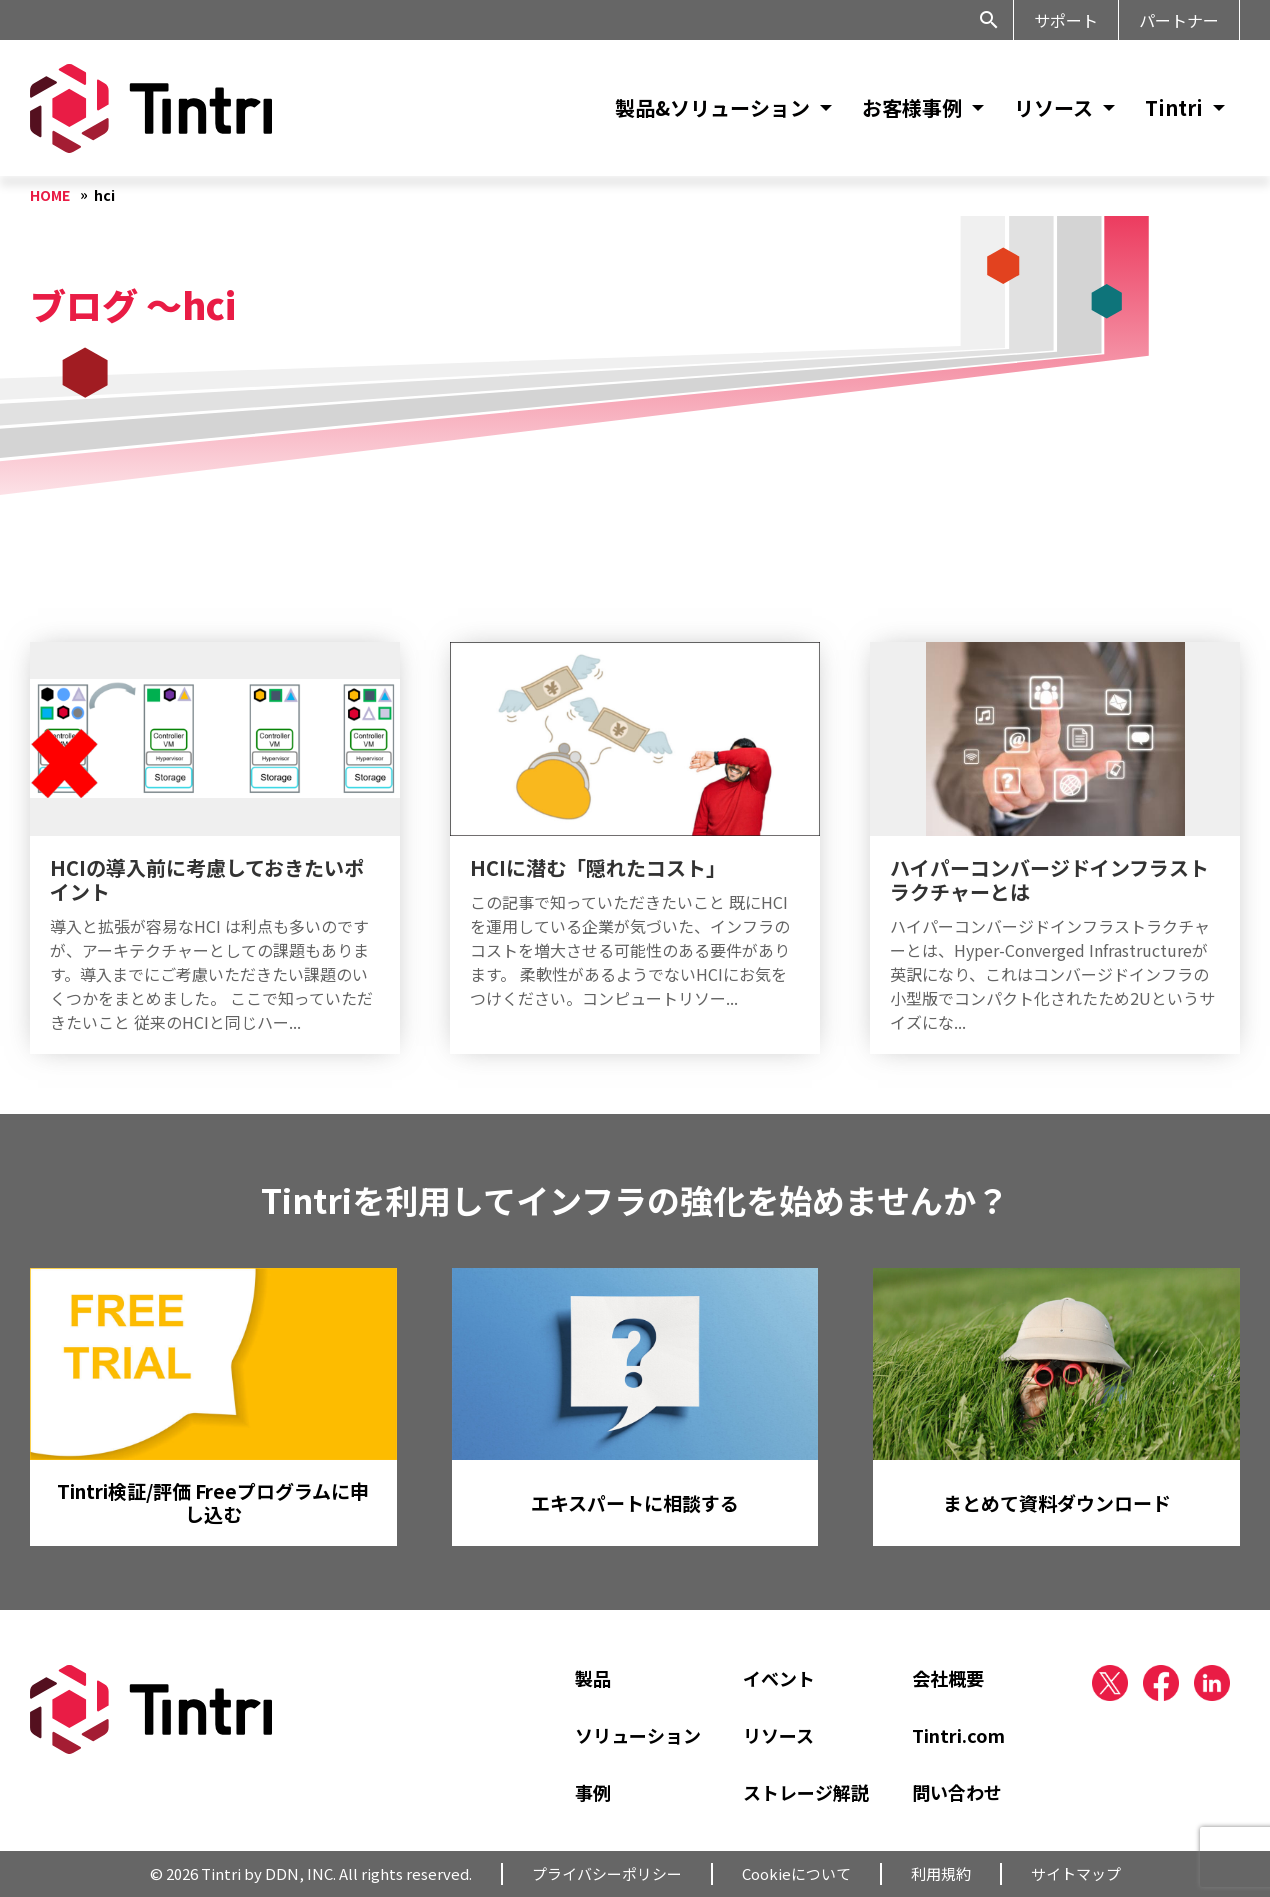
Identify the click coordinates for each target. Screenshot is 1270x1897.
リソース (1053, 107)
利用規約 (941, 1873)
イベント (779, 1678)
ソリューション (638, 1735)
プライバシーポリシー (607, 1873)
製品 (593, 1678)
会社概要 (948, 1678)
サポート (1066, 20)
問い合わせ (957, 1792)
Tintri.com (958, 1735)
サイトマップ (1076, 1873)
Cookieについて (796, 1873)
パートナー (1179, 20)
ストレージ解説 (806, 1792)
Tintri (1174, 107)
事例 (593, 1792)
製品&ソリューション (712, 107)
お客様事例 (912, 107)
